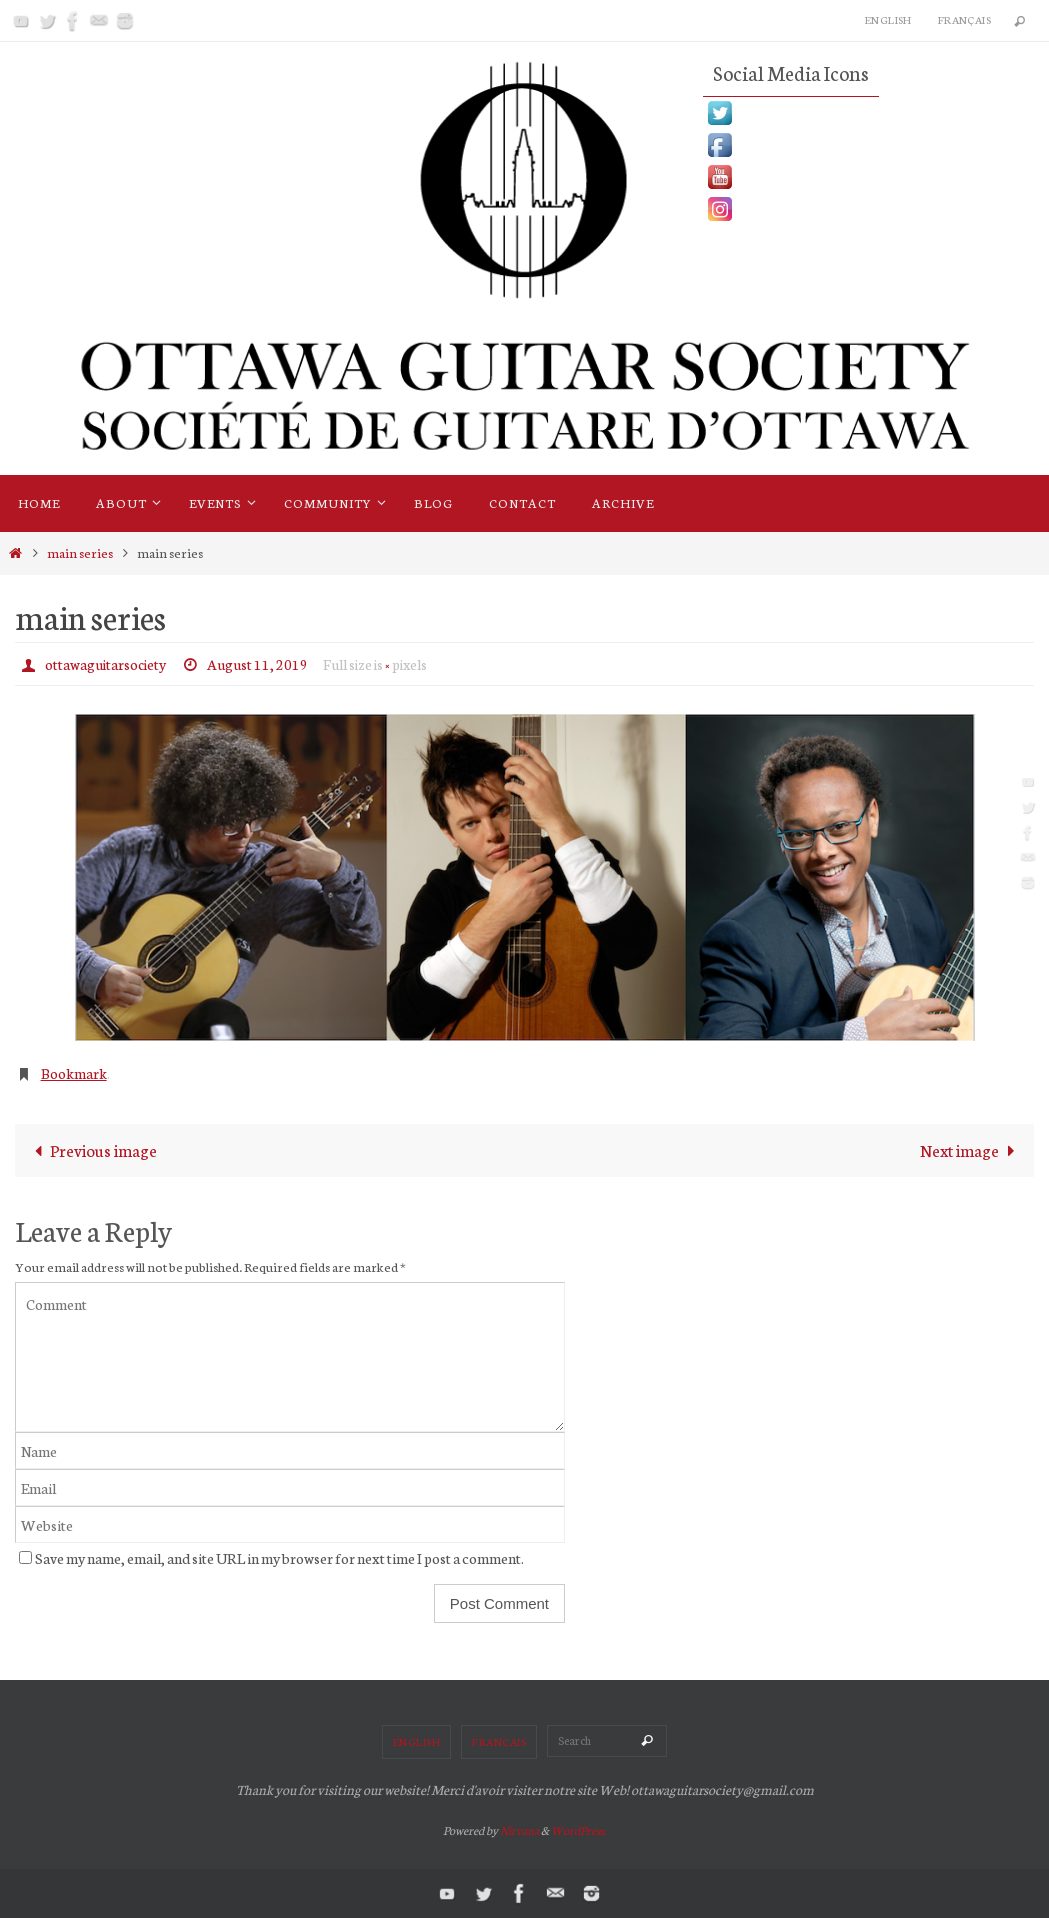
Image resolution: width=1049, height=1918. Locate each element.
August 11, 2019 (257, 664)
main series (80, 552)
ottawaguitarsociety (105, 664)
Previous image (91, 1149)
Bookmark (74, 1073)
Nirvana (519, 1830)
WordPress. (578, 1830)
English (888, 19)
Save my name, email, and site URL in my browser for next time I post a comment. (279, 1557)
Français (964, 19)
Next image (972, 1149)
